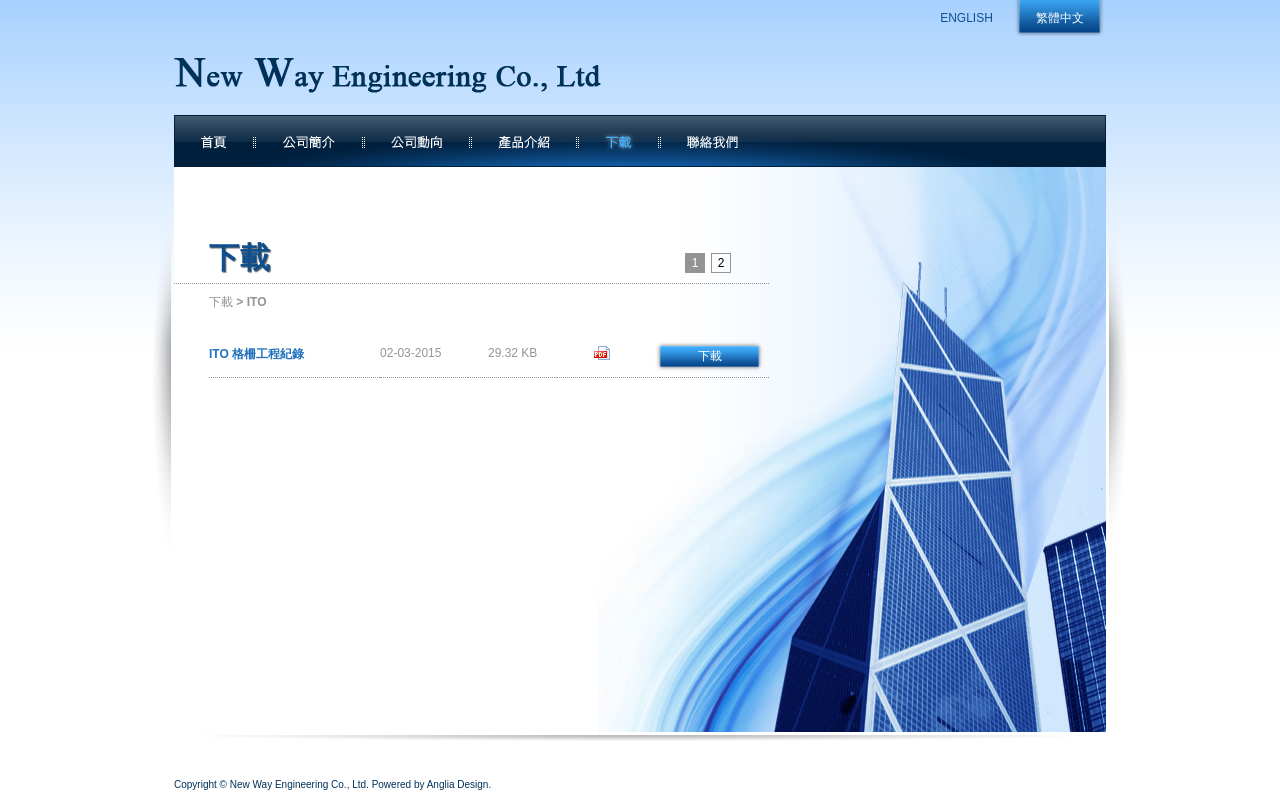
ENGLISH (966, 18)
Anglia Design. (459, 784)
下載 (221, 302)
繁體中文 (1060, 18)
